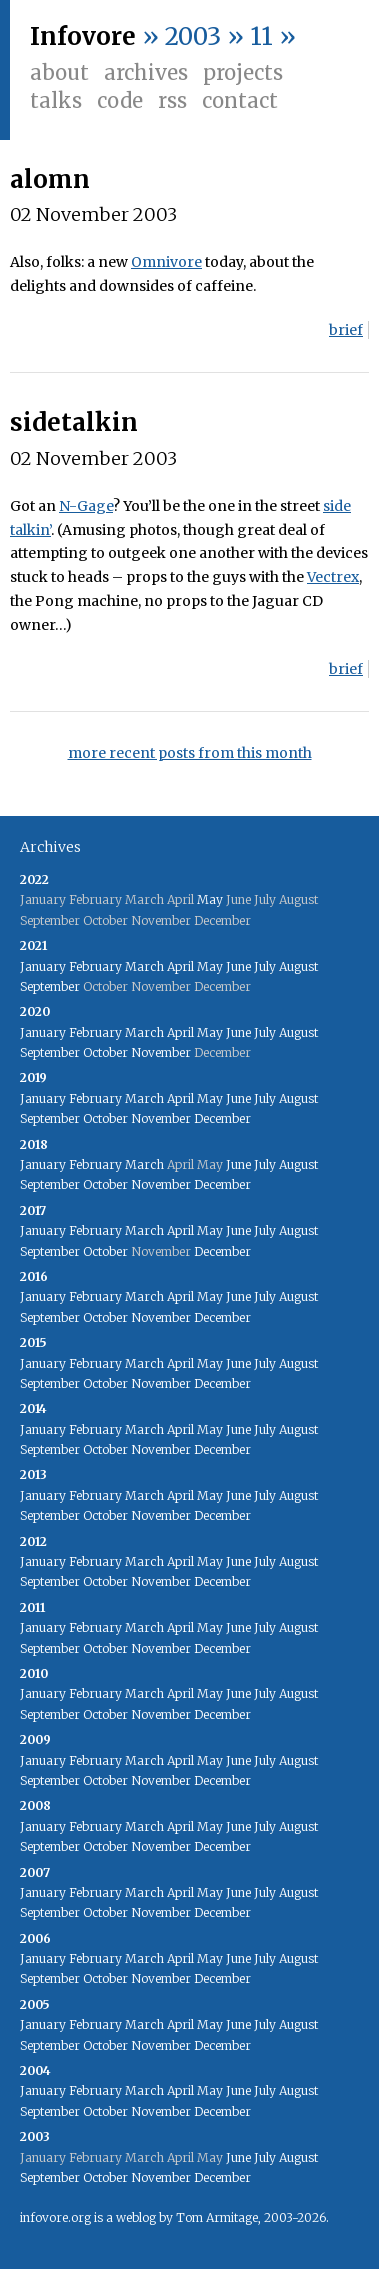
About (59, 72)
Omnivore (166, 262)
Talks (56, 100)
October (105, 1052)
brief (346, 330)
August (298, 966)
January (43, 966)
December (222, 1118)
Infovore (83, 36)
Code (120, 100)
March (144, 966)
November (161, 1052)
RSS (172, 100)
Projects (243, 72)
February (95, 966)
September (50, 986)
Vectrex (333, 577)
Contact (240, 100)
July (265, 966)
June (238, 966)
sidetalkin (74, 422)
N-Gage (86, 506)
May (210, 899)
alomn (50, 179)
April (180, 966)
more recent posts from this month (190, 753)
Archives (146, 72)
